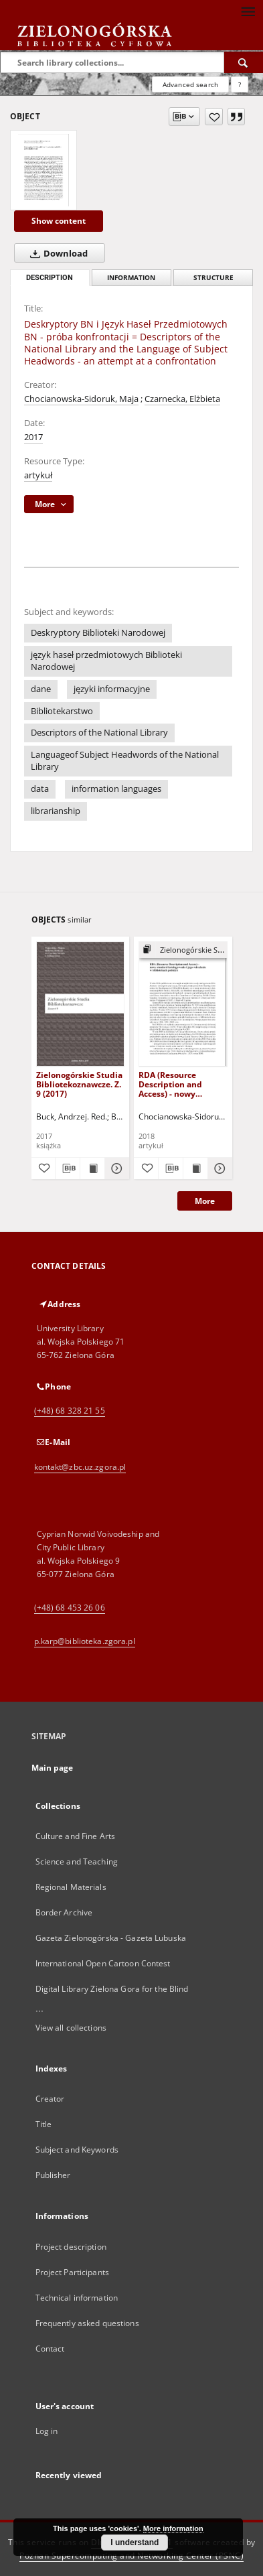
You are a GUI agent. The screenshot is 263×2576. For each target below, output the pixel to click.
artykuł (38, 475)
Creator (50, 2098)
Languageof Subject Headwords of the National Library (125, 760)
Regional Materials (70, 1887)
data (40, 789)
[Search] (243, 62)
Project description (70, 2246)
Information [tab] (131, 277)
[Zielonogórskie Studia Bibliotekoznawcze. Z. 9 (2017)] (80, 1004)
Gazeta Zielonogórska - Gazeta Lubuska (110, 1938)
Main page (52, 1767)
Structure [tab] (213, 277)
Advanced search (190, 84)
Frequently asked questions (87, 2323)
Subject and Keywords (76, 2149)
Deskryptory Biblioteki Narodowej (98, 632)
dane (41, 689)
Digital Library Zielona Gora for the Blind (112, 1988)
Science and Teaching (76, 1861)
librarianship (55, 811)
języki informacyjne (112, 689)
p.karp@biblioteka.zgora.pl (84, 1641)
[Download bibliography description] (68, 1168)
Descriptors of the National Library (99, 732)
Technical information (76, 2297)
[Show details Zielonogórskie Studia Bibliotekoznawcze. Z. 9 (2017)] (115, 1168)
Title (43, 2124)
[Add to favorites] (214, 116)
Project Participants (72, 2272)
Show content (58, 220)
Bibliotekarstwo (62, 711)
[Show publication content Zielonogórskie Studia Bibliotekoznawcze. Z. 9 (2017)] (92, 1168)
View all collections (70, 2027)
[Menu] (248, 10)
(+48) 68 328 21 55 (69, 1410)
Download (56, 253)
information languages (116, 789)
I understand (134, 2542)
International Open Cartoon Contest (103, 1963)
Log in (46, 2431)
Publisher (53, 2175)
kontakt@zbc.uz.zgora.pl (80, 1467)
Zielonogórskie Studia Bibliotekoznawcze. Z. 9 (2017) (79, 1084)
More (205, 1201)
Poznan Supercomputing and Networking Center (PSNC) (131, 2555)
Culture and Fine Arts (75, 1836)
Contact (50, 2348)
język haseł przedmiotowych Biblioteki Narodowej (106, 661)
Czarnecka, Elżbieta (182, 399)
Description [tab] (49, 277)
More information (173, 2528)
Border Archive (64, 1912)
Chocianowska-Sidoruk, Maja (81, 399)
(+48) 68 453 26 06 (69, 1607)
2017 (33, 437)
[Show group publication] (183, 950)
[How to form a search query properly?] (239, 84)
